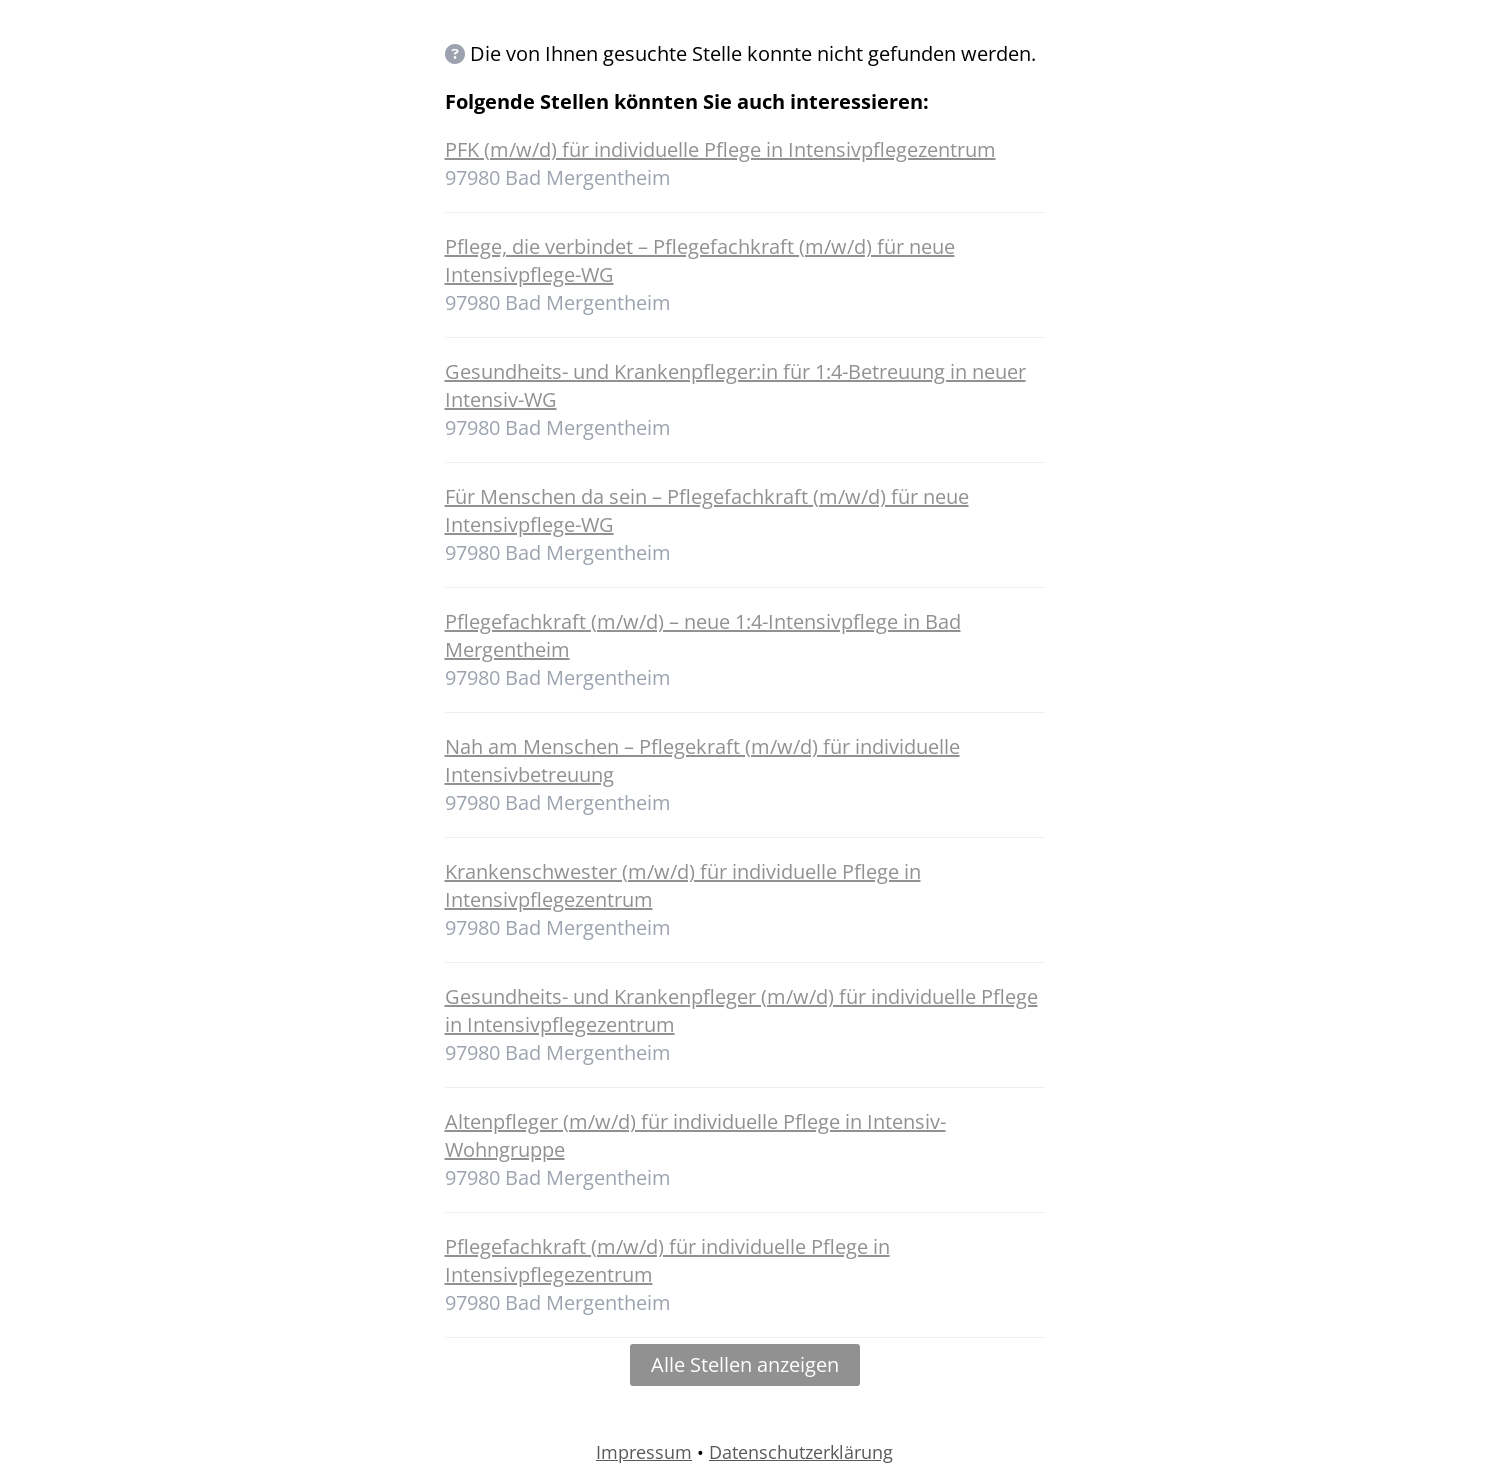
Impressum (644, 1452)
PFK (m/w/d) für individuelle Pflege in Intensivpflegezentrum (720, 149)
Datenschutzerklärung (801, 1452)
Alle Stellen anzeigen (745, 1364)
